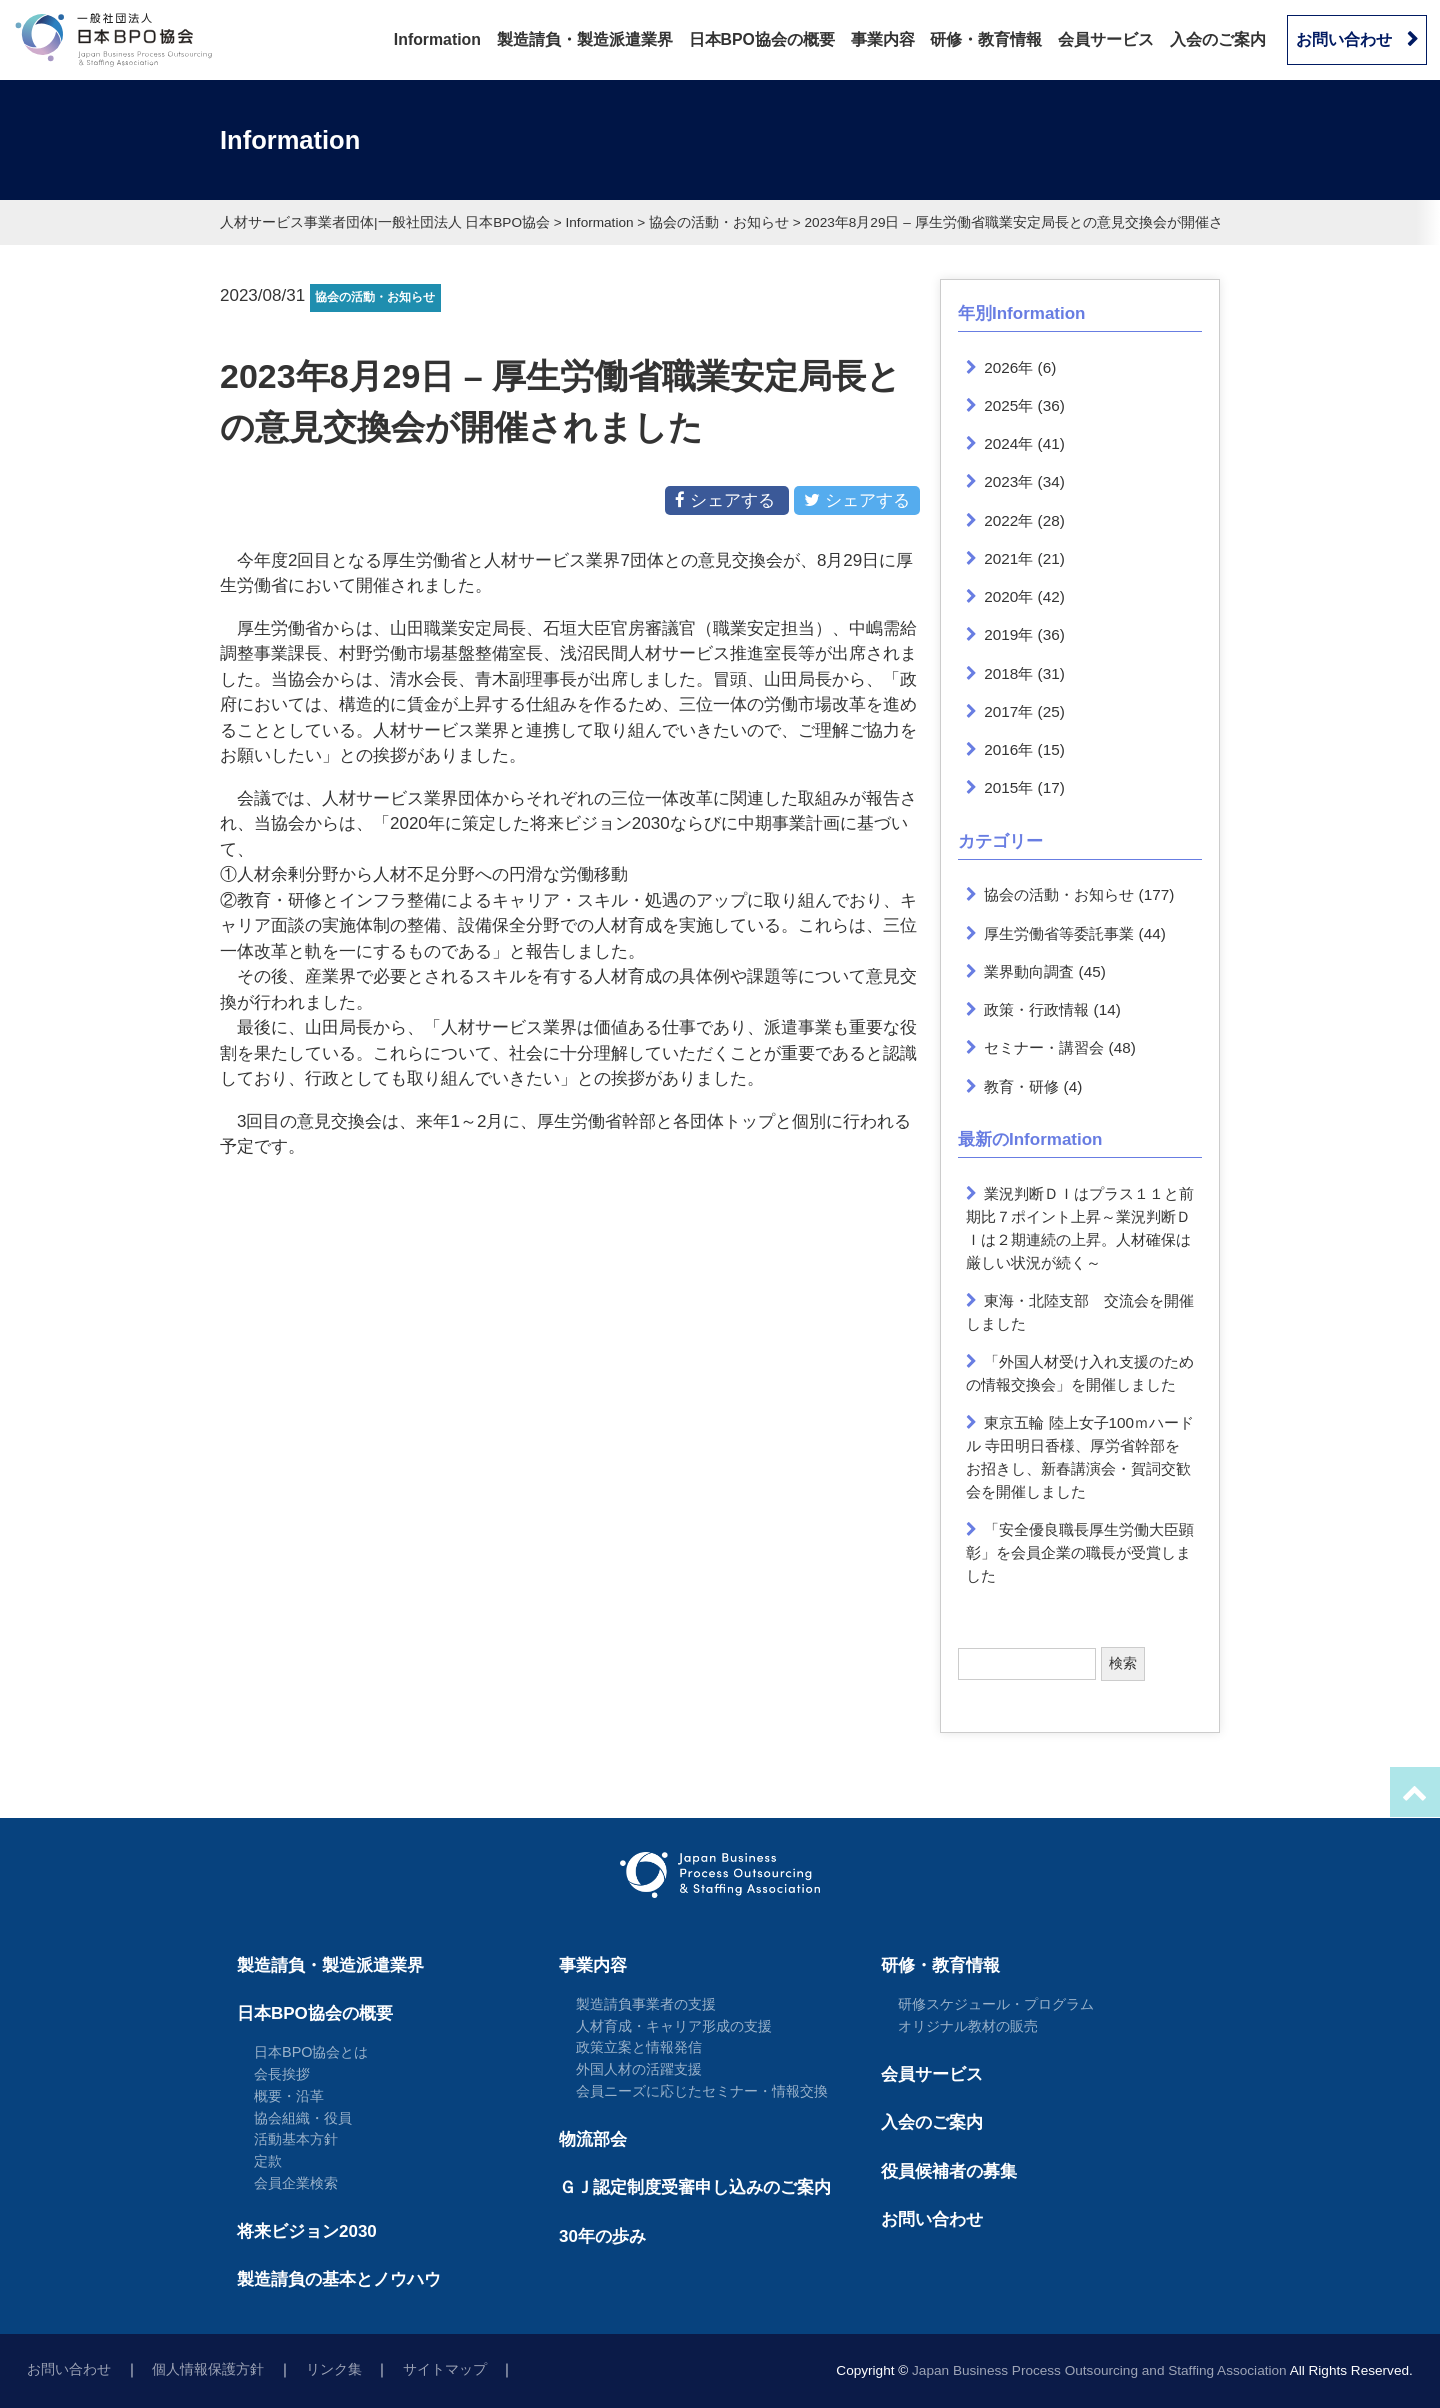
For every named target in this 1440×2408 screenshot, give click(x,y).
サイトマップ (445, 2369)
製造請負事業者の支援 (646, 2004)
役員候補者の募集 (949, 2171)
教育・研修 (1021, 1086)
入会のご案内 (1218, 39)
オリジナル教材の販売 (968, 2026)
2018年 (1008, 673)
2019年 (1008, 634)
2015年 (1008, 787)
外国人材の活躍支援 (639, 2069)
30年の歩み (602, 2236)
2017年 (1008, 711)
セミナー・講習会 (1044, 1047)
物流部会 (593, 2139)
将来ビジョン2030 (307, 2231)
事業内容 (883, 39)
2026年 (1008, 367)
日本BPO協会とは (311, 2052)
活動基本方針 (296, 2139)
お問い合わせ (1344, 39)
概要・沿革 (289, 2096)
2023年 (1008, 481)
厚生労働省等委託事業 (1059, 933)
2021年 (1008, 558)
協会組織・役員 (303, 2118)
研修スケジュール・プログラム (996, 2004)
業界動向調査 (1029, 971)
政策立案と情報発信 (639, 2047)
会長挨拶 (282, 2074)
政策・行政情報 (1036, 1009)
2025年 (1008, 405)
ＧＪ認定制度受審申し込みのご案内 (695, 2187)
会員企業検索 (296, 2183)
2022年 (1008, 520)
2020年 (1008, 596)
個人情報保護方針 (208, 2369)
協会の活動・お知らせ (1059, 894)
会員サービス (1106, 39)
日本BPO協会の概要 (762, 39)
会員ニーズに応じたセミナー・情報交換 (702, 2091)
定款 (268, 2161)
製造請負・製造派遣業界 (585, 39)
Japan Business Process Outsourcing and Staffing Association (1099, 2370)
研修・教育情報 (986, 39)
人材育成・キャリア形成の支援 (674, 2026)
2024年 (1008, 443)
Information (437, 39)
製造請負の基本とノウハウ (339, 2279)
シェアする (727, 500)
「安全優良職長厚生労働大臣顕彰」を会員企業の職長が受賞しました (1080, 1552)
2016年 (1008, 749)
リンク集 (334, 2369)
